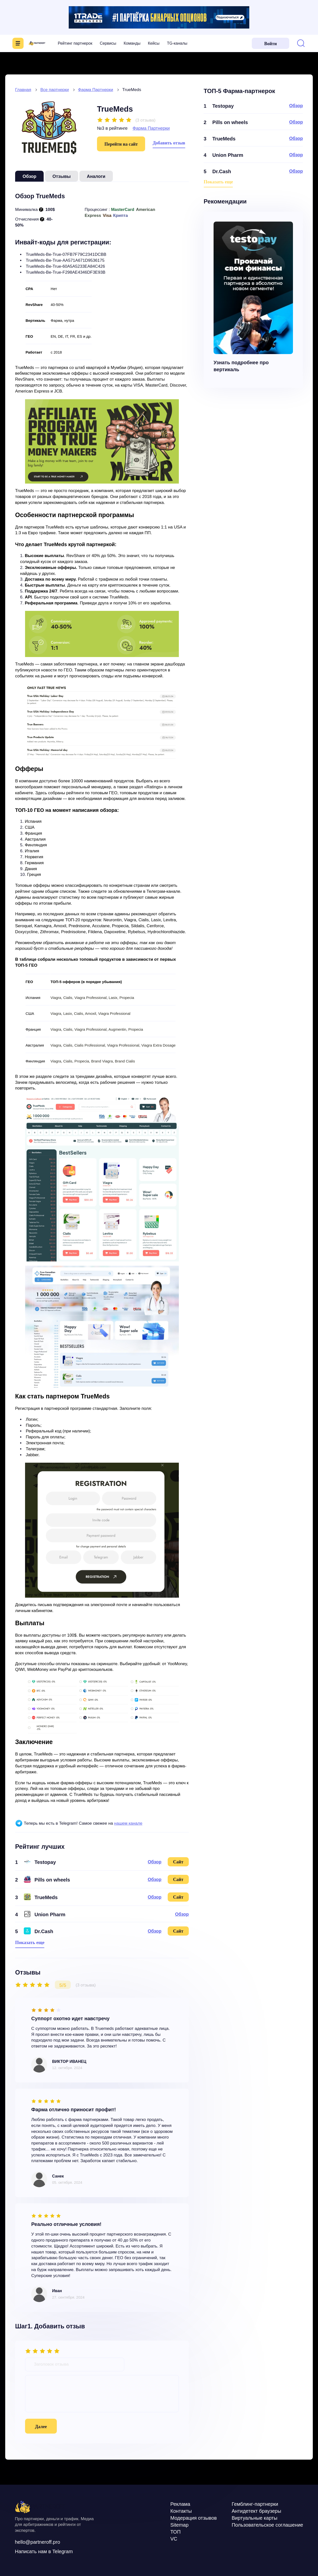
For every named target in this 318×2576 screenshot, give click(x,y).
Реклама (180, 2504)
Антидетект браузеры (256, 2511)
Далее (41, 2426)
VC (173, 2539)
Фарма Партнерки (95, 89)
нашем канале (128, 1823)
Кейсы (153, 43)
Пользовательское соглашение (267, 2525)
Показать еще (29, 1942)
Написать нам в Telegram (44, 2551)
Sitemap (179, 2525)
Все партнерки (54, 89)
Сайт (178, 1861)
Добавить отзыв (169, 142)
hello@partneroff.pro (37, 2542)
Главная (23, 89)
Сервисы (108, 43)
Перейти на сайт (121, 144)
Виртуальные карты (254, 2518)
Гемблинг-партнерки (255, 2504)
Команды (132, 43)
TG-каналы (177, 43)
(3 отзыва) (145, 120)
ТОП (175, 2532)
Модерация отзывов (193, 2518)
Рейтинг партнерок (75, 43)
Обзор (154, 1861)
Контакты (181, 2511)
